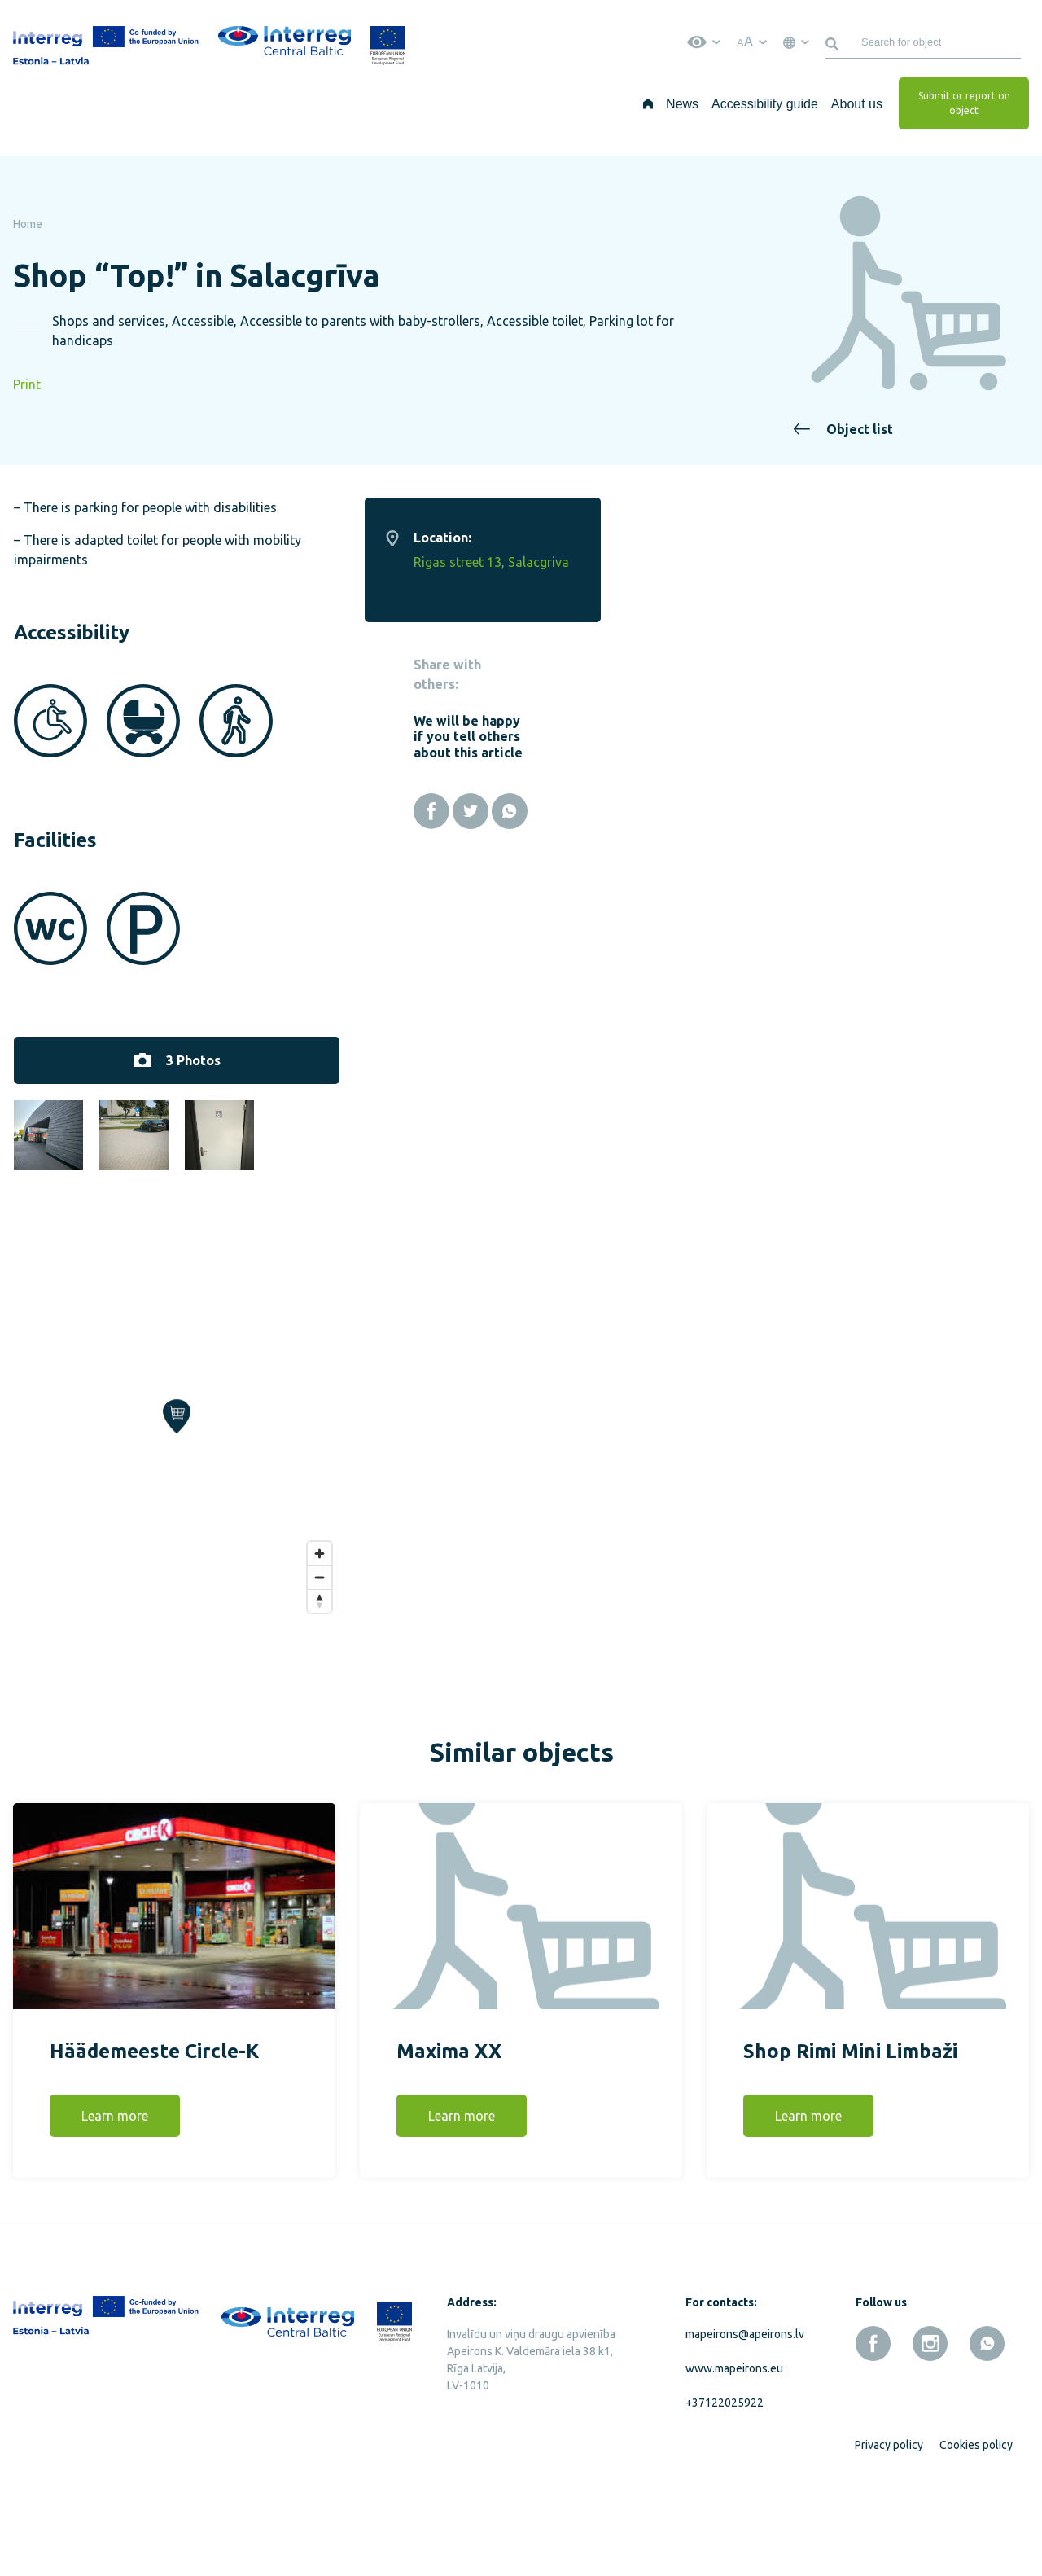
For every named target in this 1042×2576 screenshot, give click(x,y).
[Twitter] (899, 811)
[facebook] (873, 2421)
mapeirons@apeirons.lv (741, 2412)
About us (856, 104)
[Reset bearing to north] (748, 1678)
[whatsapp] (987, 2421)
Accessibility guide (764, 104)
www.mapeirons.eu (734, 2446)
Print (27, 384)
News (682, 104)
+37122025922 (724, 2480)
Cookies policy (976, 2523)
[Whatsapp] (939, 811)
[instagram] (930, 2421)
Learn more (114, 2194)
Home (27, 223)
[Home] (648, 103)
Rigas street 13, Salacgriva (920, 562)
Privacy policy (889, 2523)
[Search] (834, 42)
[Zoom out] (748, 1654)
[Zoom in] (748, 1631)
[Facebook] (860, 811)
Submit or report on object (964, 103)
